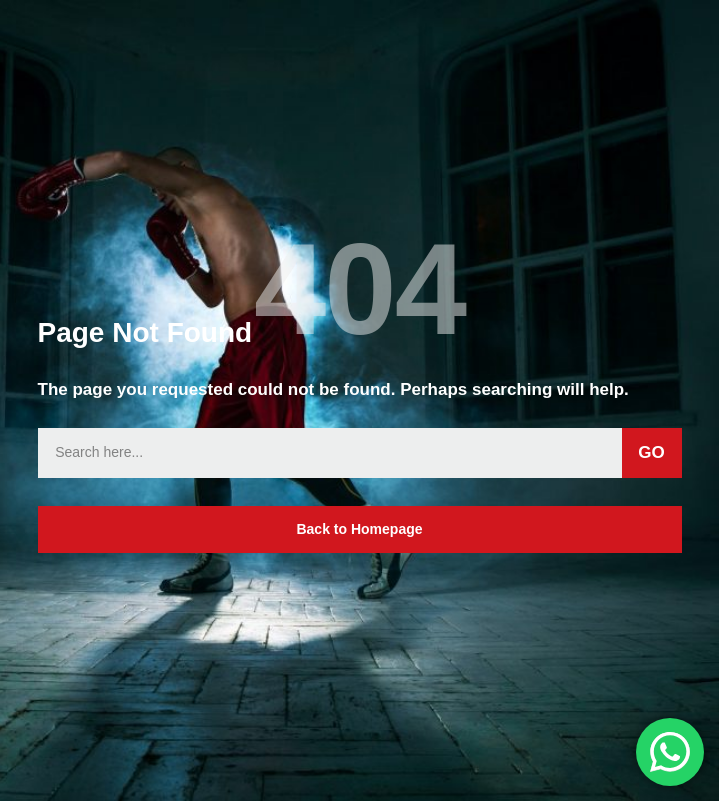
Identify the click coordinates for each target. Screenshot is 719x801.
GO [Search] (651, 452)
